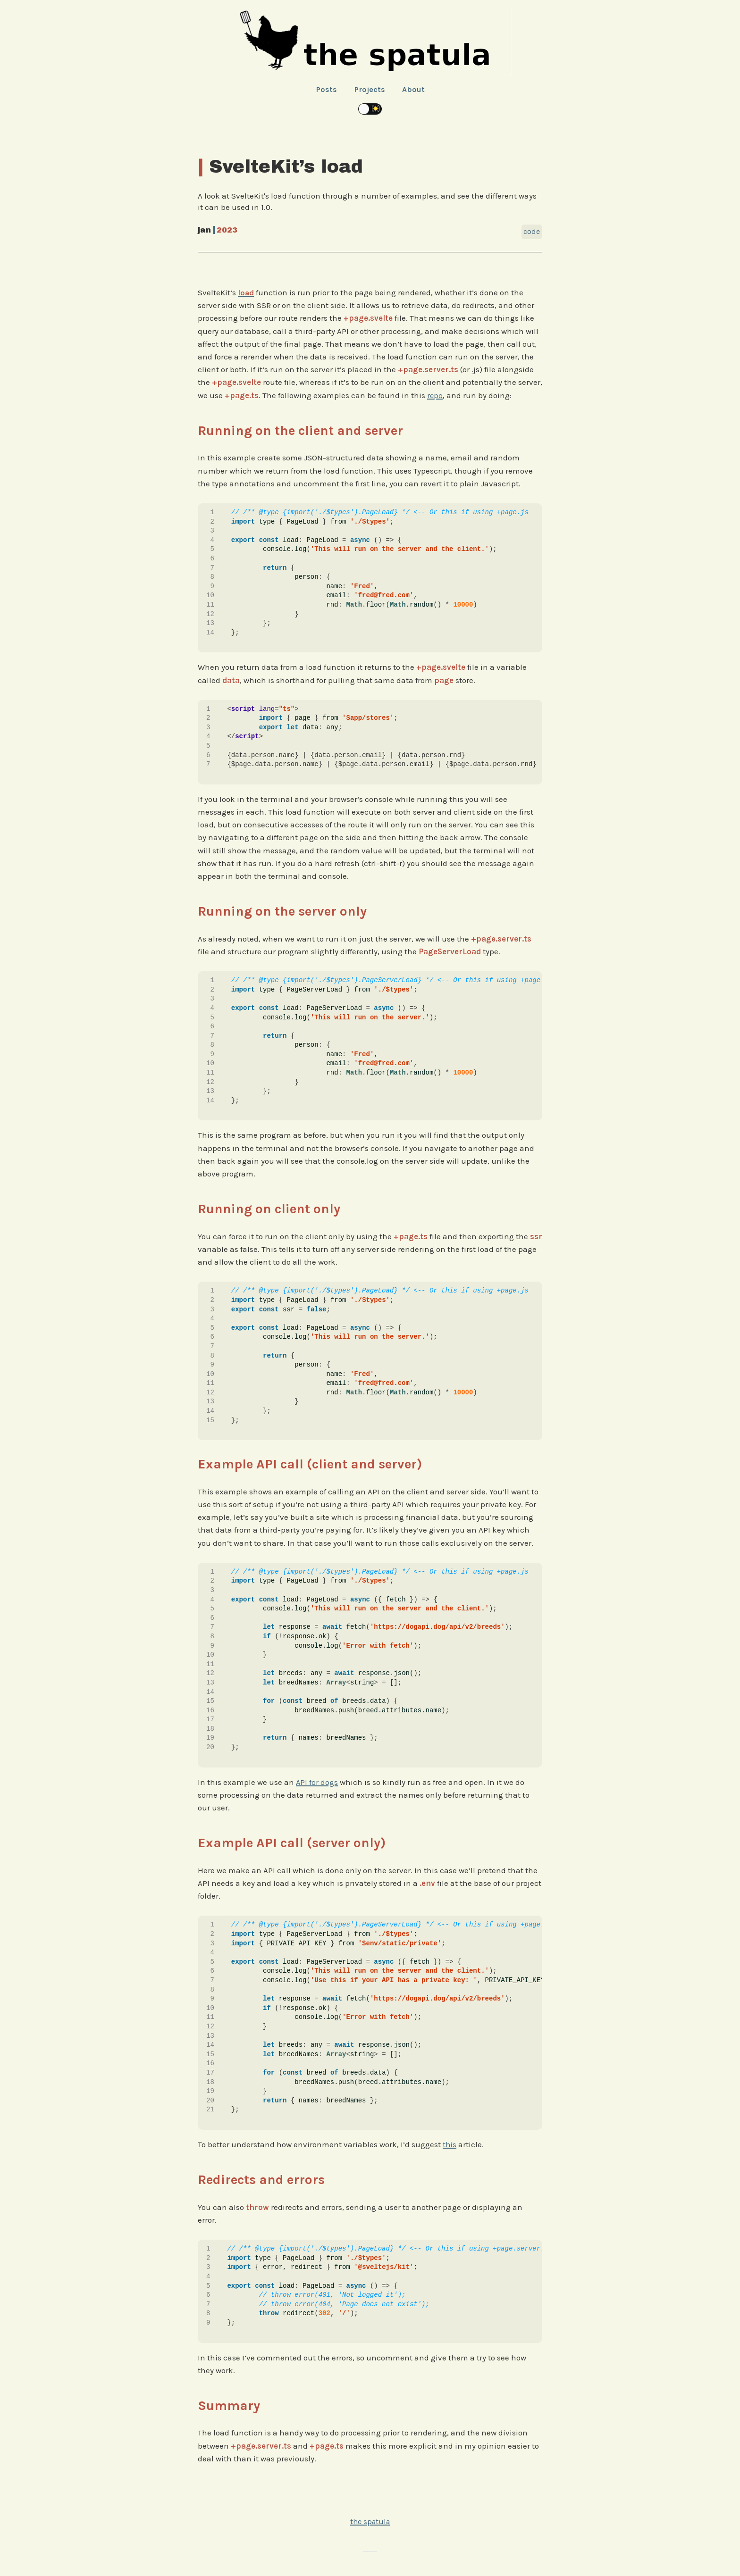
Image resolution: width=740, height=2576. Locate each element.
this (450, 2144)
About (414, 89)
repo (435, 395)
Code (531, 231)
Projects (369, 89)
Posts (325, 89)
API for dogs (317, 1782)
